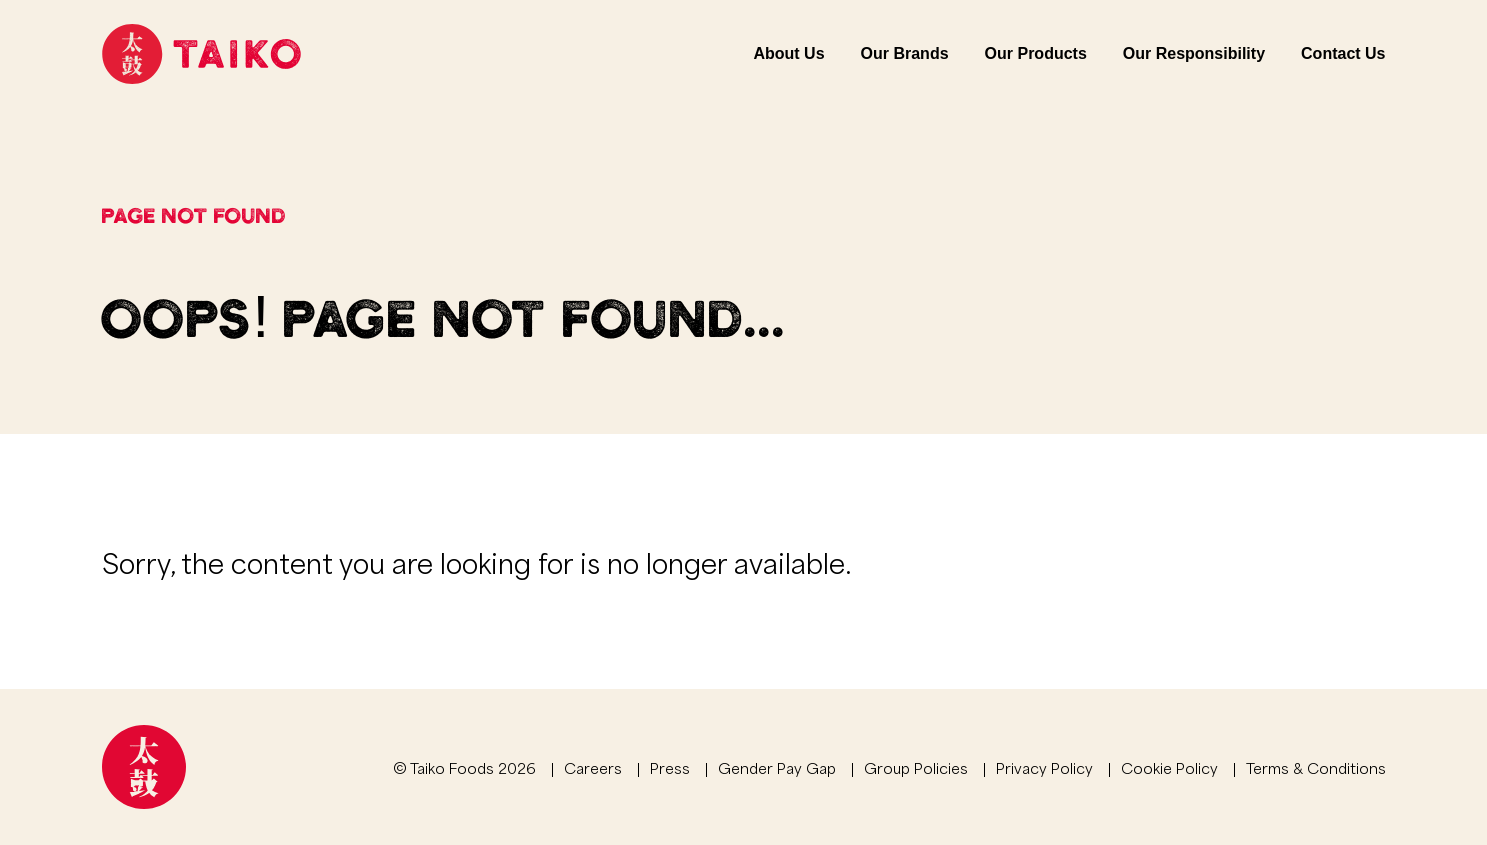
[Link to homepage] (201, 54)
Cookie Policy (1169, 767)
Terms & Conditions (1316, 767)
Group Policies (916, 767)
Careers (593, 767)
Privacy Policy (1044, 767)
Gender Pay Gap (777, 767)
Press (670, 767)
